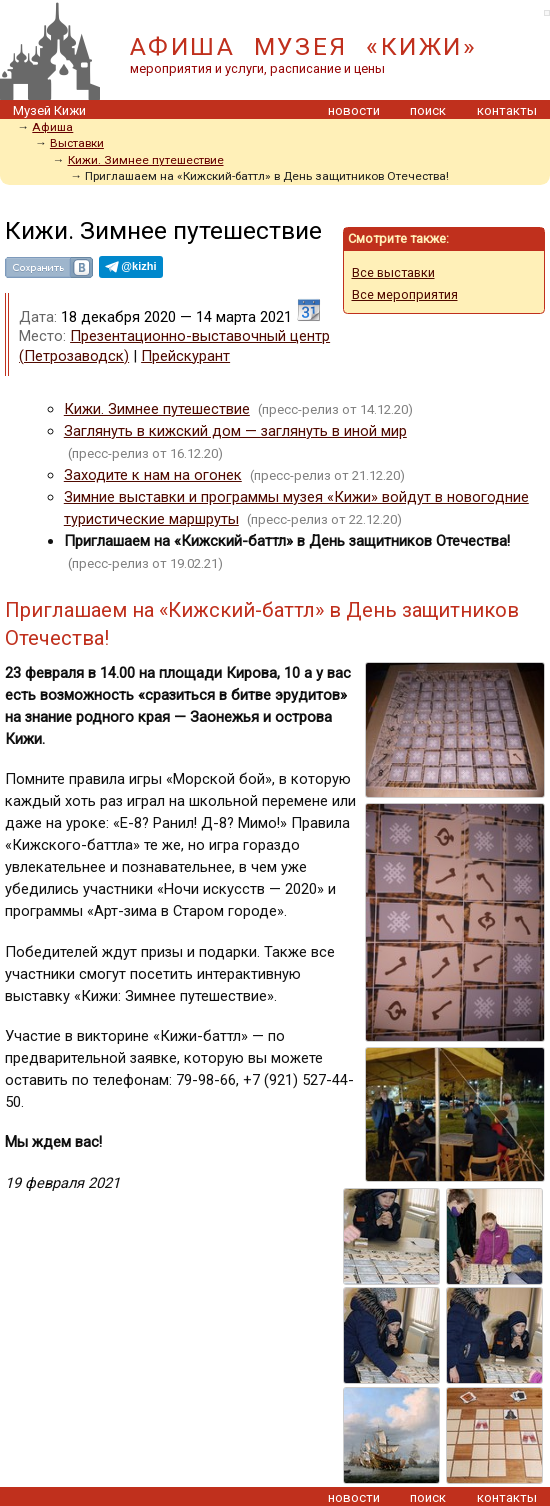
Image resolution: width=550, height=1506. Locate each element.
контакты (507, 110)
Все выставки (393, 272)
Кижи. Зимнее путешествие (146, 160)
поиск (428, 110)
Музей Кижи (49, 110)
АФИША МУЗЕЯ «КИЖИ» (303, 46)
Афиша (52, 127)
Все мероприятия (405, 294)
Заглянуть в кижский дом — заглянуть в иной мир (235, 431)
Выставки (77, 143)
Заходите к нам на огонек (153, 475)
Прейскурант (185, 356)
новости (354, 110)
